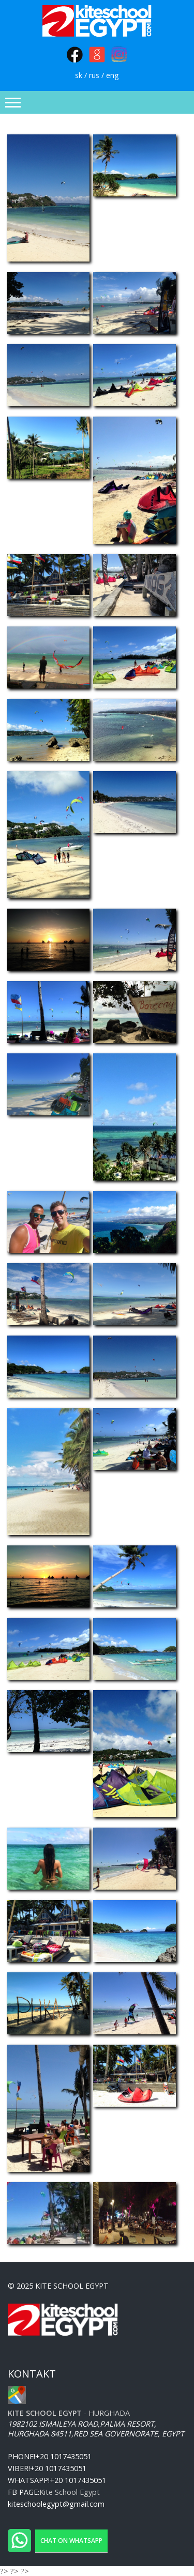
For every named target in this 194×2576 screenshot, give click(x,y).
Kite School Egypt (69, 2492)
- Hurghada (69, 2413)
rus (94, 75)
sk (78, 75)
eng (112, 75)
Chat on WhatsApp (71, 2540)
